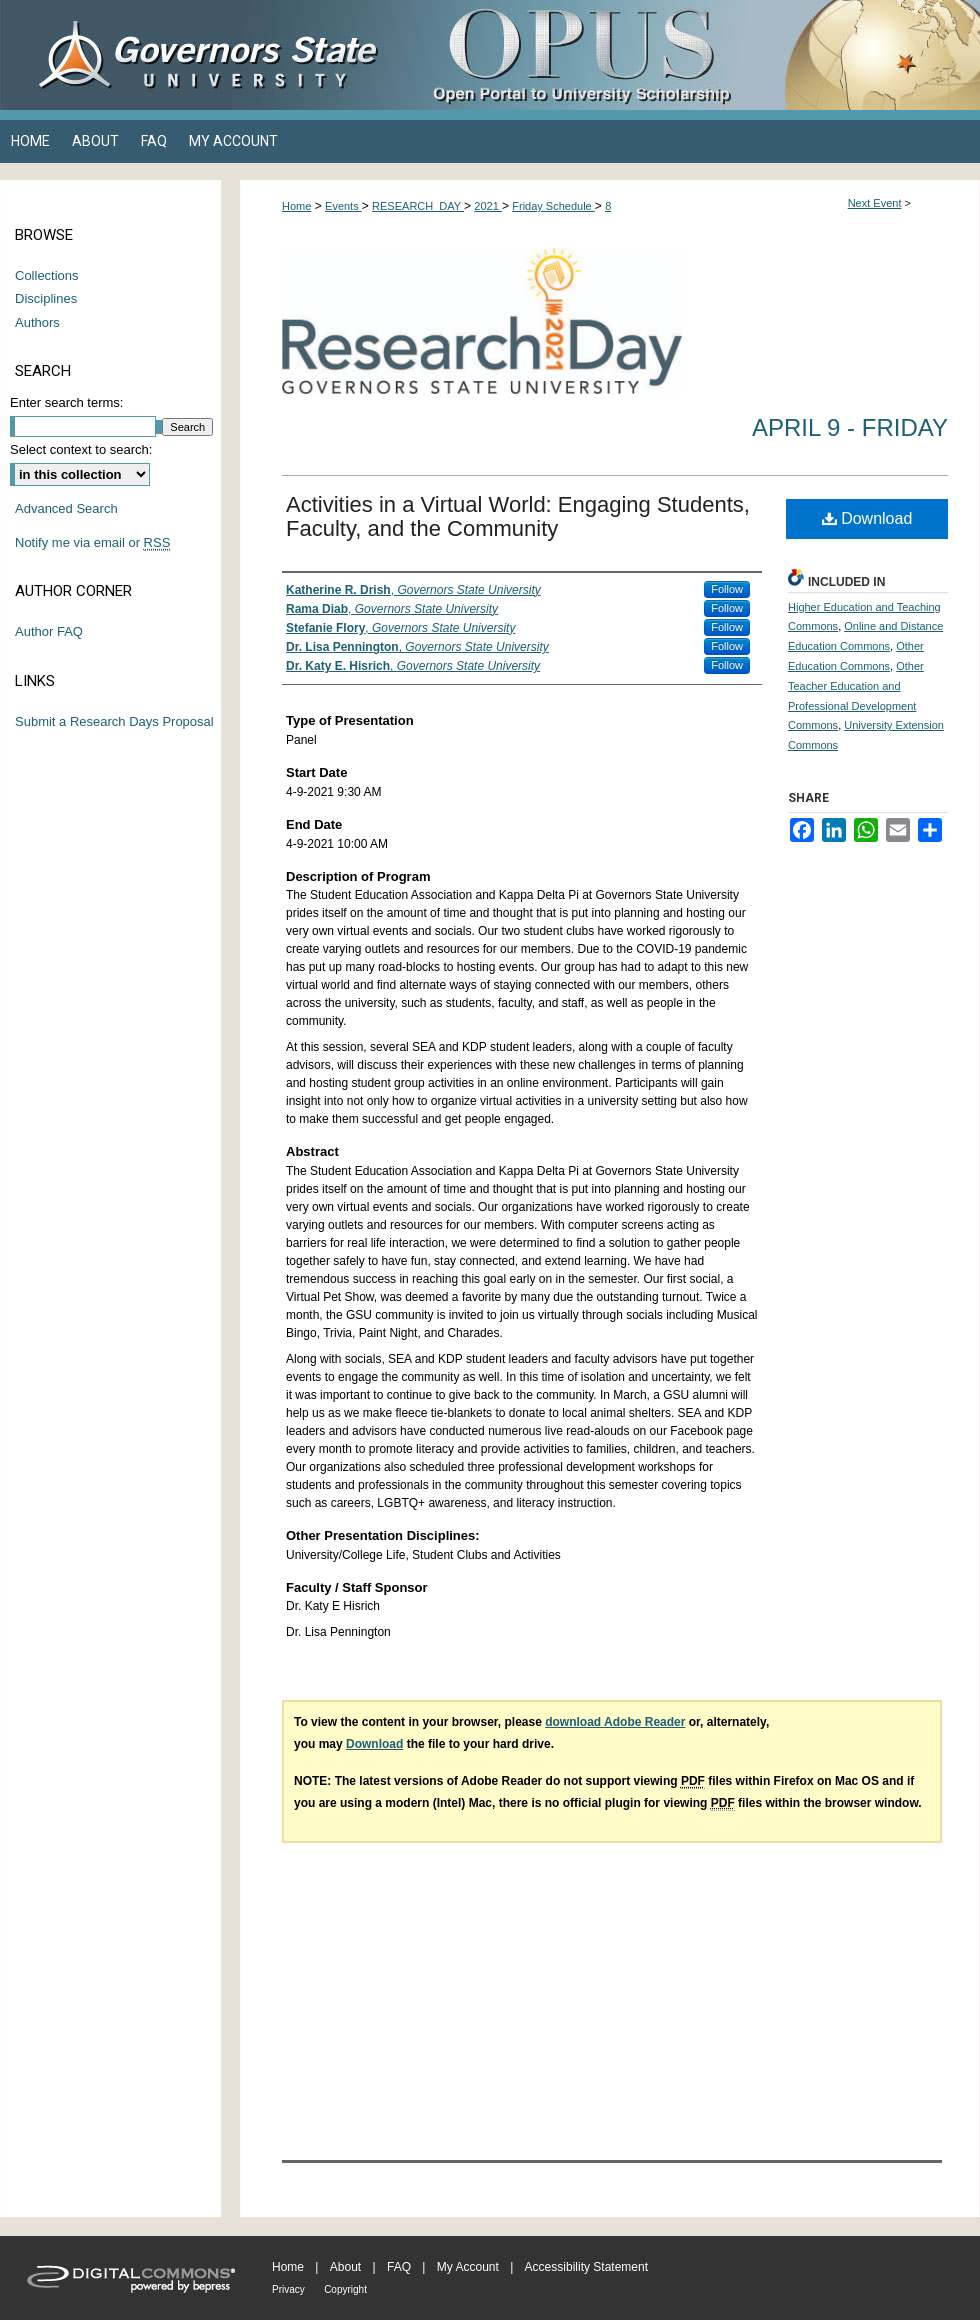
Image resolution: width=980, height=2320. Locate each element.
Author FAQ (49, 631)
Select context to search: (81, 449)
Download (867, 518)
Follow (727, 589)
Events (343, 206)
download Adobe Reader (615, 1722)
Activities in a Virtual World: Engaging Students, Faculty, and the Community (518, 516)
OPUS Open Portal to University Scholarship (690, 55)
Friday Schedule (553, 206)
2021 (488, 206)
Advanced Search (66, 508)
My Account (468, 2267)
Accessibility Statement (586, 2267)
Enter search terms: (66, 402)
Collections (47, 275)
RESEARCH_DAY (418, 206)
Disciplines (46, 298)
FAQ (399, 2267)
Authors (37, 322)
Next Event (875, 203)
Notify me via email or (92, 543)
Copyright (345, 2289)
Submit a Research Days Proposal (114, 721)
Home (296, 206)
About (345, 2267)
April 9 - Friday (850, 427)
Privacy (288, 2289)
